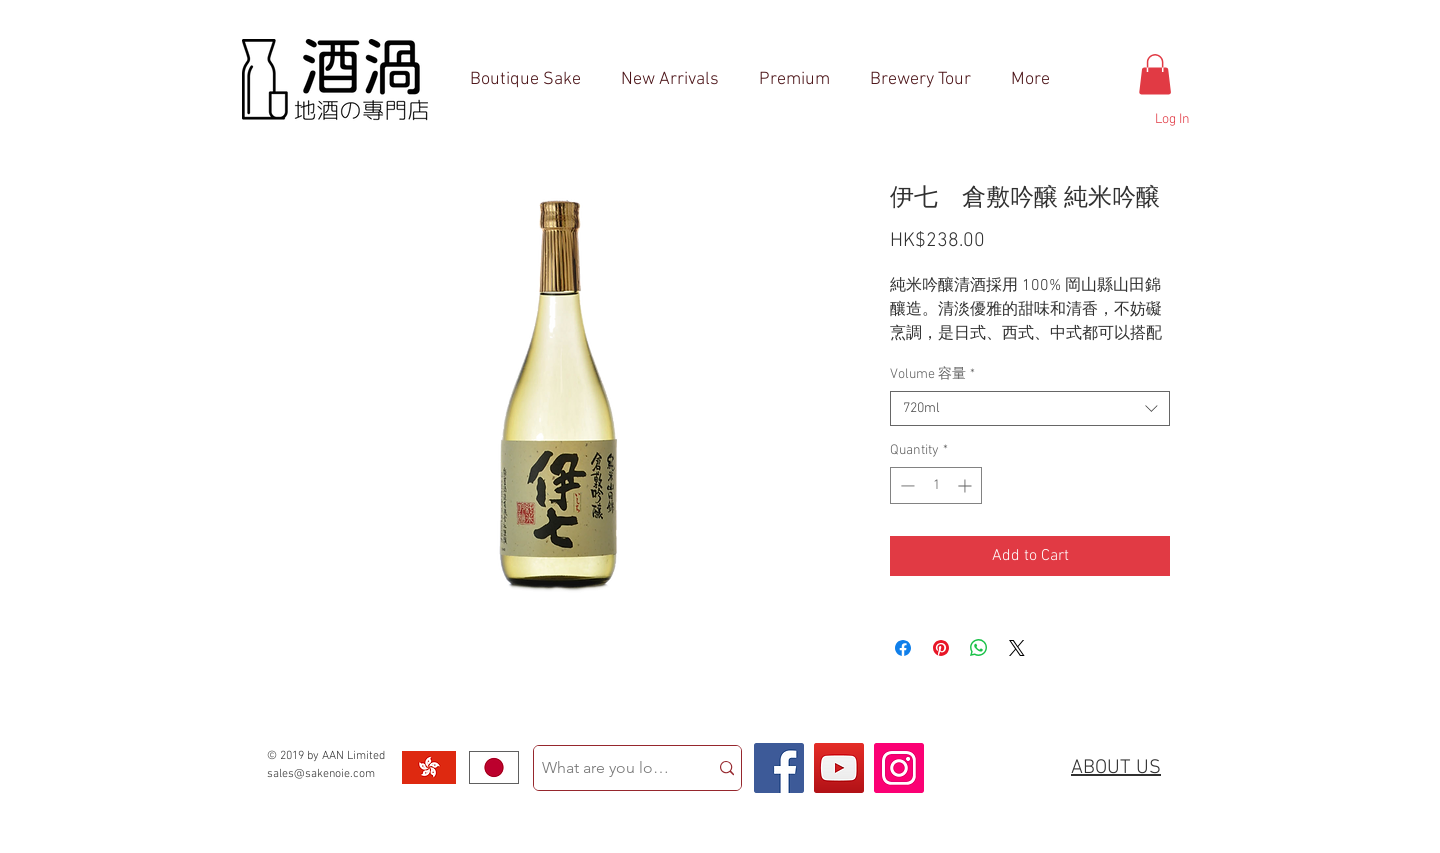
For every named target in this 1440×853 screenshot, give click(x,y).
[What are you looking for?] (606, 768)
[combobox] (1030, 408)
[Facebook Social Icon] (779, 768)
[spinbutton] (936, 485)
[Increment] (966, 485)
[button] (1155, 74)
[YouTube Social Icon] (839, 768)
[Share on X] (1017, 648)
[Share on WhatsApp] (979, 648)
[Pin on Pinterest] (941, 648)
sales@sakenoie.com (321, 774)
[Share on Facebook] (903, 648)
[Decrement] (905, 485)
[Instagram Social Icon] (899, 768)
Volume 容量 (932, 374)
